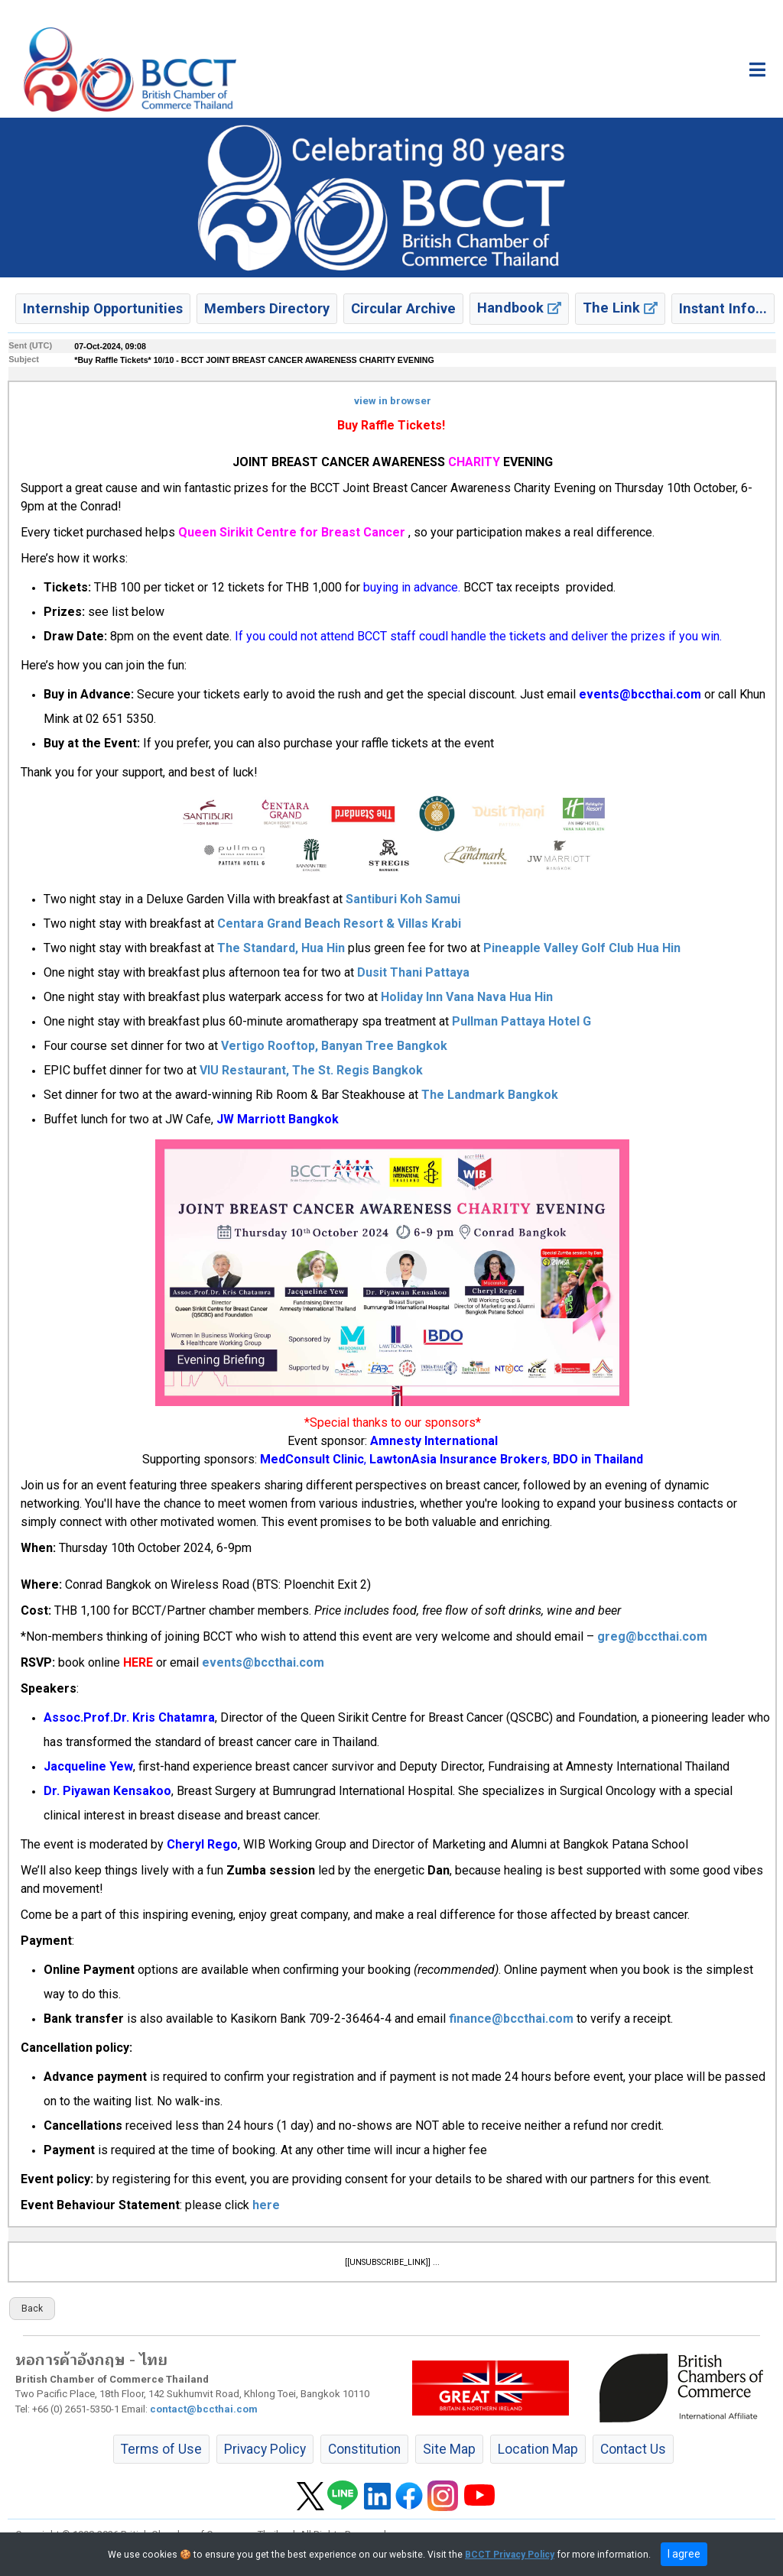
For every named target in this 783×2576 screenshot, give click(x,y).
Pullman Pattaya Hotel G (521, 1021)
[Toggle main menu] (757, 70)
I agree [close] (684, 2554)
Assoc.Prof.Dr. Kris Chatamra (129, 1717)
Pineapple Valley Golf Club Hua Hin (582, 948)
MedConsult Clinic (312, 1459)
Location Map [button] (538, 2449)
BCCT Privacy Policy (509, 2554)
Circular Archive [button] (403, 308)
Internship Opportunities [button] (103, 308)
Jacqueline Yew (88, 1766)
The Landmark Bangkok (489, 1094)
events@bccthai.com (640, 694)
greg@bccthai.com (652, 1636)
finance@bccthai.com (511, 2018)
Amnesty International (434, 1441)
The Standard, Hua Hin (281, 948)
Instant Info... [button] (723, 308)
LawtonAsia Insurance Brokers (458, 1459)
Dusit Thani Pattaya (413, 972)
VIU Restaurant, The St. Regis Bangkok (310, 1070)
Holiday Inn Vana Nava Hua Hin (467, 997)
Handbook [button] (519, 308)
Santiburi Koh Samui (403, 899)
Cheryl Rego (202, 1844)
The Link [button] (620, 308)
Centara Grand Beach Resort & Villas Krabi (339, 923)
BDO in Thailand (598, 1459)
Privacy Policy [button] (265, 2449)
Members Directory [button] (267, 308)
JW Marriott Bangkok (277, 1119)
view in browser (392, 401)
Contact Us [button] (633, 2449)
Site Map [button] (449, 2449)
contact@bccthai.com (204, 2409)
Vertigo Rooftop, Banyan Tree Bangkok (334, 1046)
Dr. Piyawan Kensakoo (107, 1791)
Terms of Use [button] (161, 2449)
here (266, 2205)
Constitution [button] (364, 2449)
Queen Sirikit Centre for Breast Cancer (291, 532)
